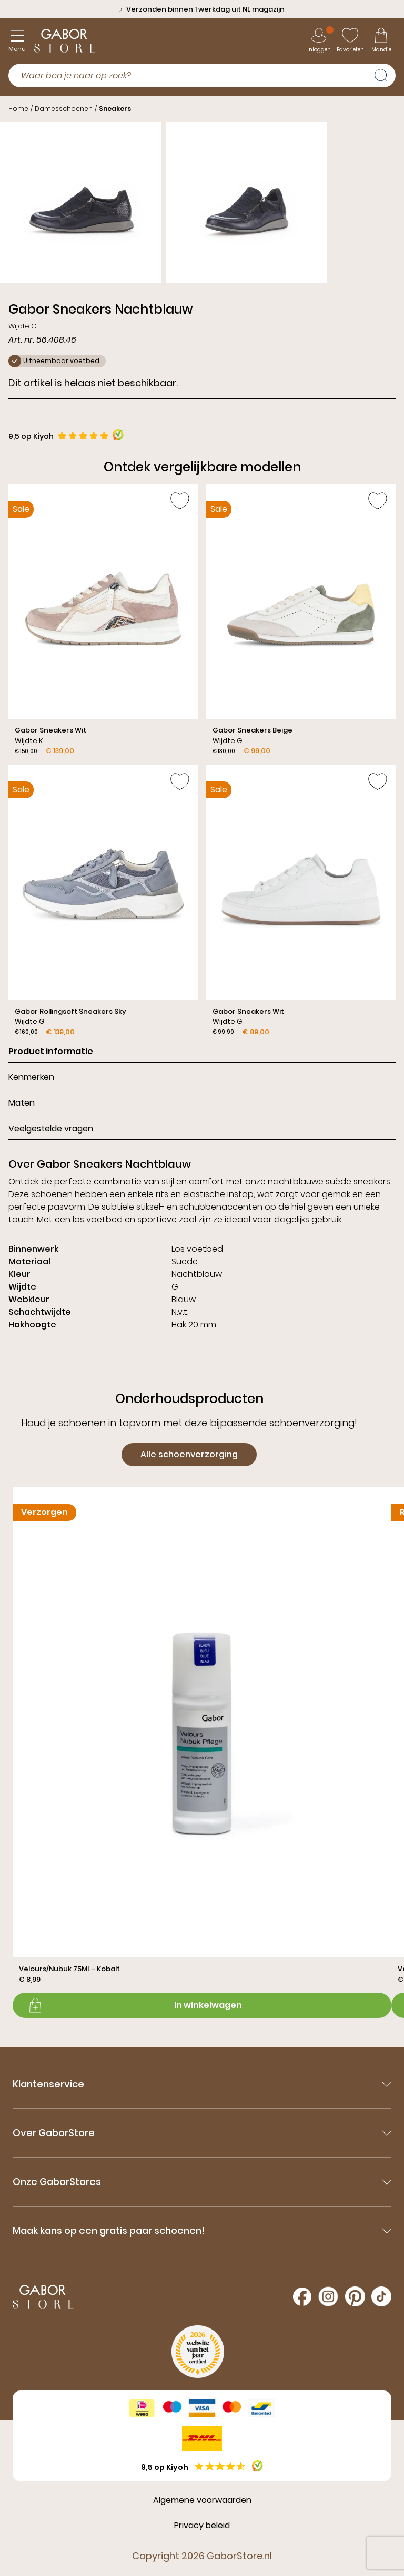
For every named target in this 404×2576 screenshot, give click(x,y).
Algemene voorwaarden (202, 2500)
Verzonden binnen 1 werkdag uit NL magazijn (202, 9)
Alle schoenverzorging (189, 1454)
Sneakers (115, 108)
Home (18, 108)
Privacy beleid (202, 2525)
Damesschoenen (64, 108)
